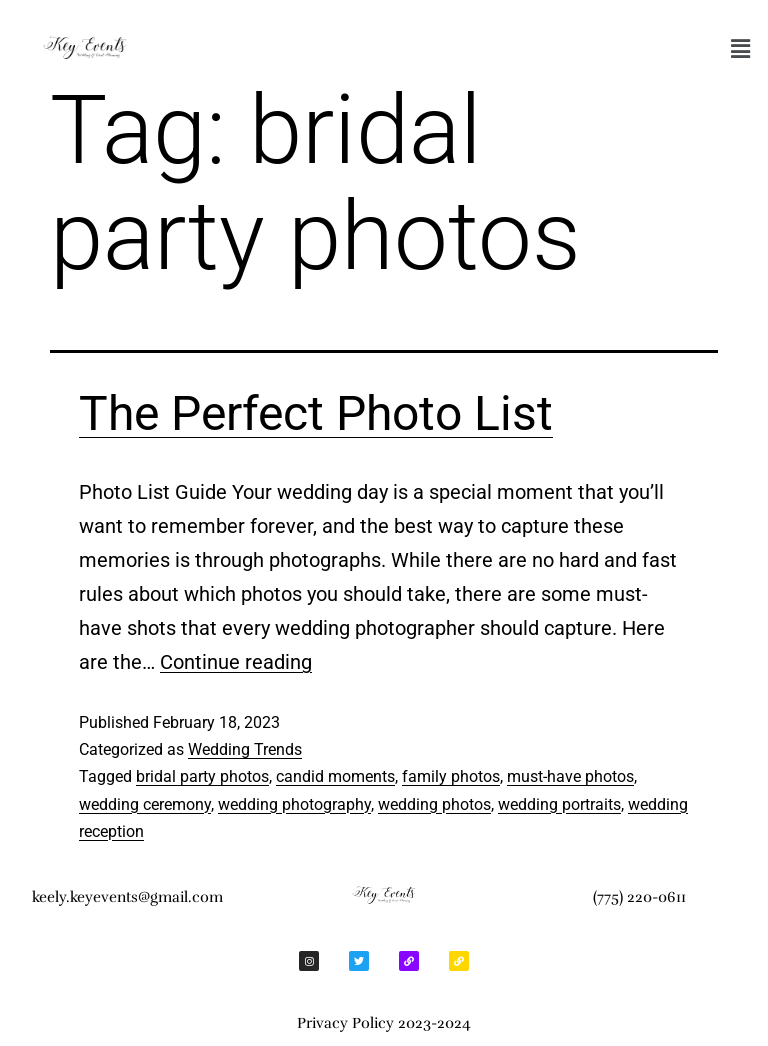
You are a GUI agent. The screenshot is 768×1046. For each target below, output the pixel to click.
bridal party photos (202, 776)
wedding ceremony (145, 804)
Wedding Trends (245, 749)
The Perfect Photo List (316, 413)
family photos (451, 776)
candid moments (335, 776)
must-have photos (570, 776)
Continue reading (236, 662)
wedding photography (294, 804)
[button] (741, 49)
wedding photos (434, 804)
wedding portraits (559, 804)
